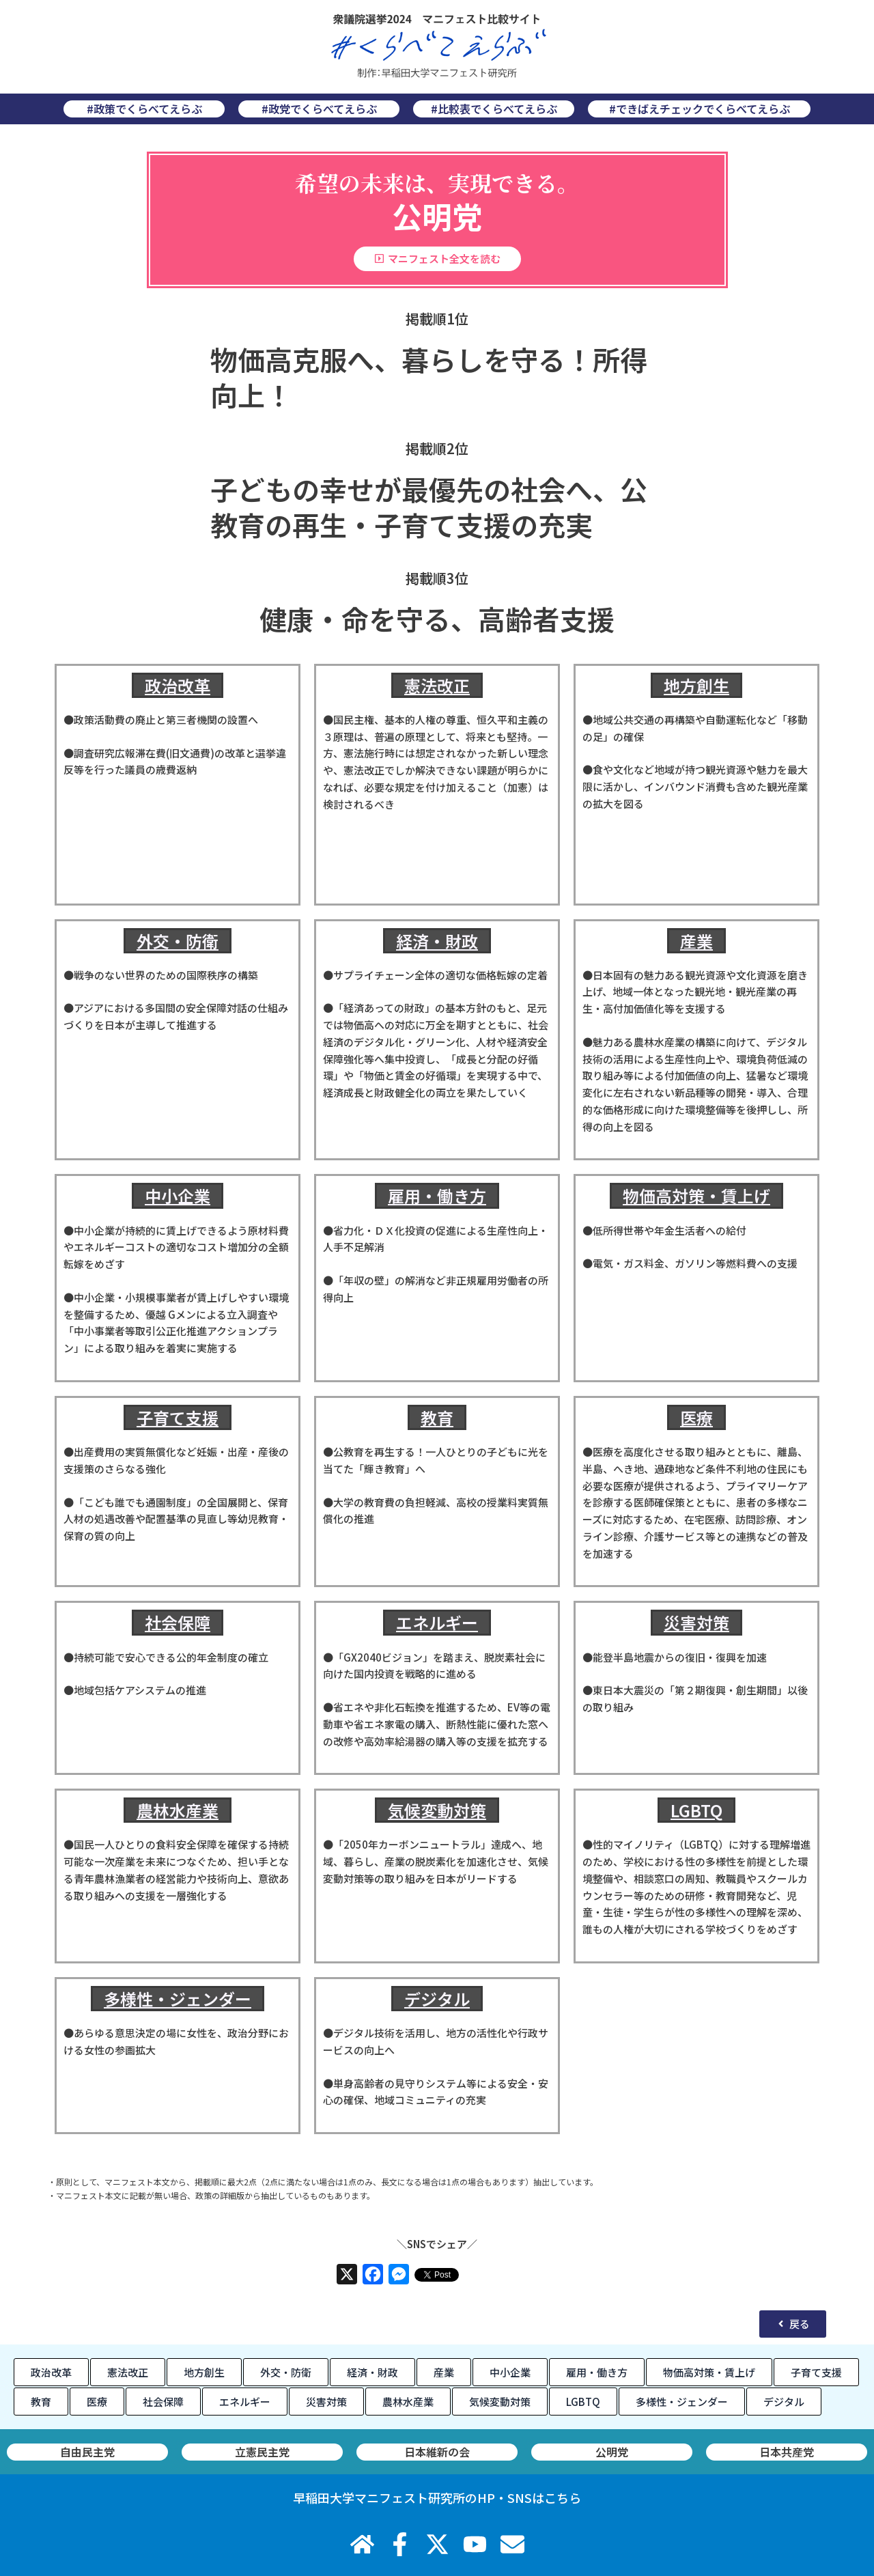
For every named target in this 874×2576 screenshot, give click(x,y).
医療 (696, 1417)
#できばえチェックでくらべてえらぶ (699, 108)
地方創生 (696, 685)
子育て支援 (177, 1417)
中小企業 (177, 1195)
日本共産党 (148, 2452)
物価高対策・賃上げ (696, 1195)
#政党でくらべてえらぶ (319, 108)
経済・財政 (437, 941)
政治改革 (177, 685)
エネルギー (437, 1622)
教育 (437, 1417)
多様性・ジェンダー (177, 1999)
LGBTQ (696, 1810)
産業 (696, 941)
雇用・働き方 (437, 1195)
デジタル (437, 1999)
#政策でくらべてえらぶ (144, 108)
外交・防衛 (177, 941)
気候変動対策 (437, 1810)
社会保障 (177, 1622)
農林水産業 (177, 1810)
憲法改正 (437, 685)
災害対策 (696, 1622)
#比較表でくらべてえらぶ (494, 108)
